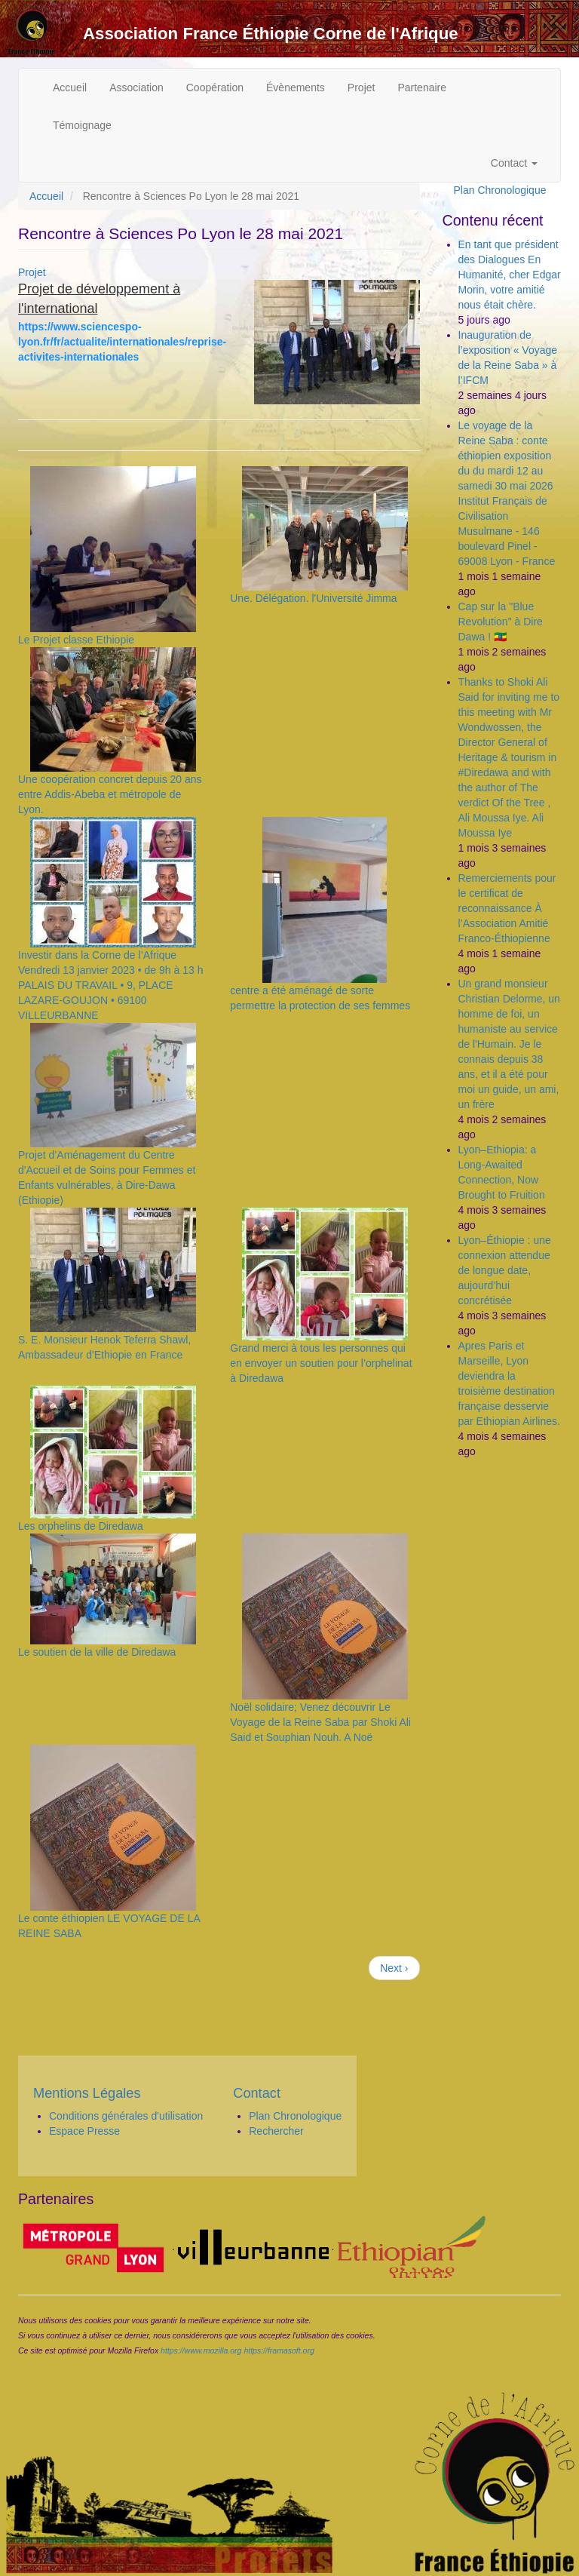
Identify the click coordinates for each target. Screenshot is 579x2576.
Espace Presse (84, 2131)
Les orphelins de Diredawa (80, 1526)
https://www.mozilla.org (201, 2350)
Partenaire (421, 87)
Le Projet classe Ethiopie (76, 640)
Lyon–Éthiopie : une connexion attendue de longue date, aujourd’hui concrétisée (504, 1270)
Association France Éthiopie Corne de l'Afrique (270, 33)
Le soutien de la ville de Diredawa (97, 1652)
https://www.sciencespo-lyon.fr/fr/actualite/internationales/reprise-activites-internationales (122, 342)
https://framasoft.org (279, 2350)
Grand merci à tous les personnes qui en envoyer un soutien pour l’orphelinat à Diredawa (321, 1363)
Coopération (215, 87)
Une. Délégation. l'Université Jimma (313, 598)
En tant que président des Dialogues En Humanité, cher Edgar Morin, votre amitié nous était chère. (509, 274)
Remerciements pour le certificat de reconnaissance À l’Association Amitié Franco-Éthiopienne (507, 908)
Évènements (295, 87)
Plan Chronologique (500, 190)
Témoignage (82, 125)
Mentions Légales (87, 2093)
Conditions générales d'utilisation (126, 2116)
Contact (514, 163)
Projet (361, 87)
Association (136, 87)
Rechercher (276, 2131)
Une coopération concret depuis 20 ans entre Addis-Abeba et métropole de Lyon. (110, 794)
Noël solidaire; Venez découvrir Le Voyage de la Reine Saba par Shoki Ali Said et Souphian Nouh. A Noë (320, 1722)
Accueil (70, 87)
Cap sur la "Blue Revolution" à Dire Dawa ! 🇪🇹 (500, 621)
